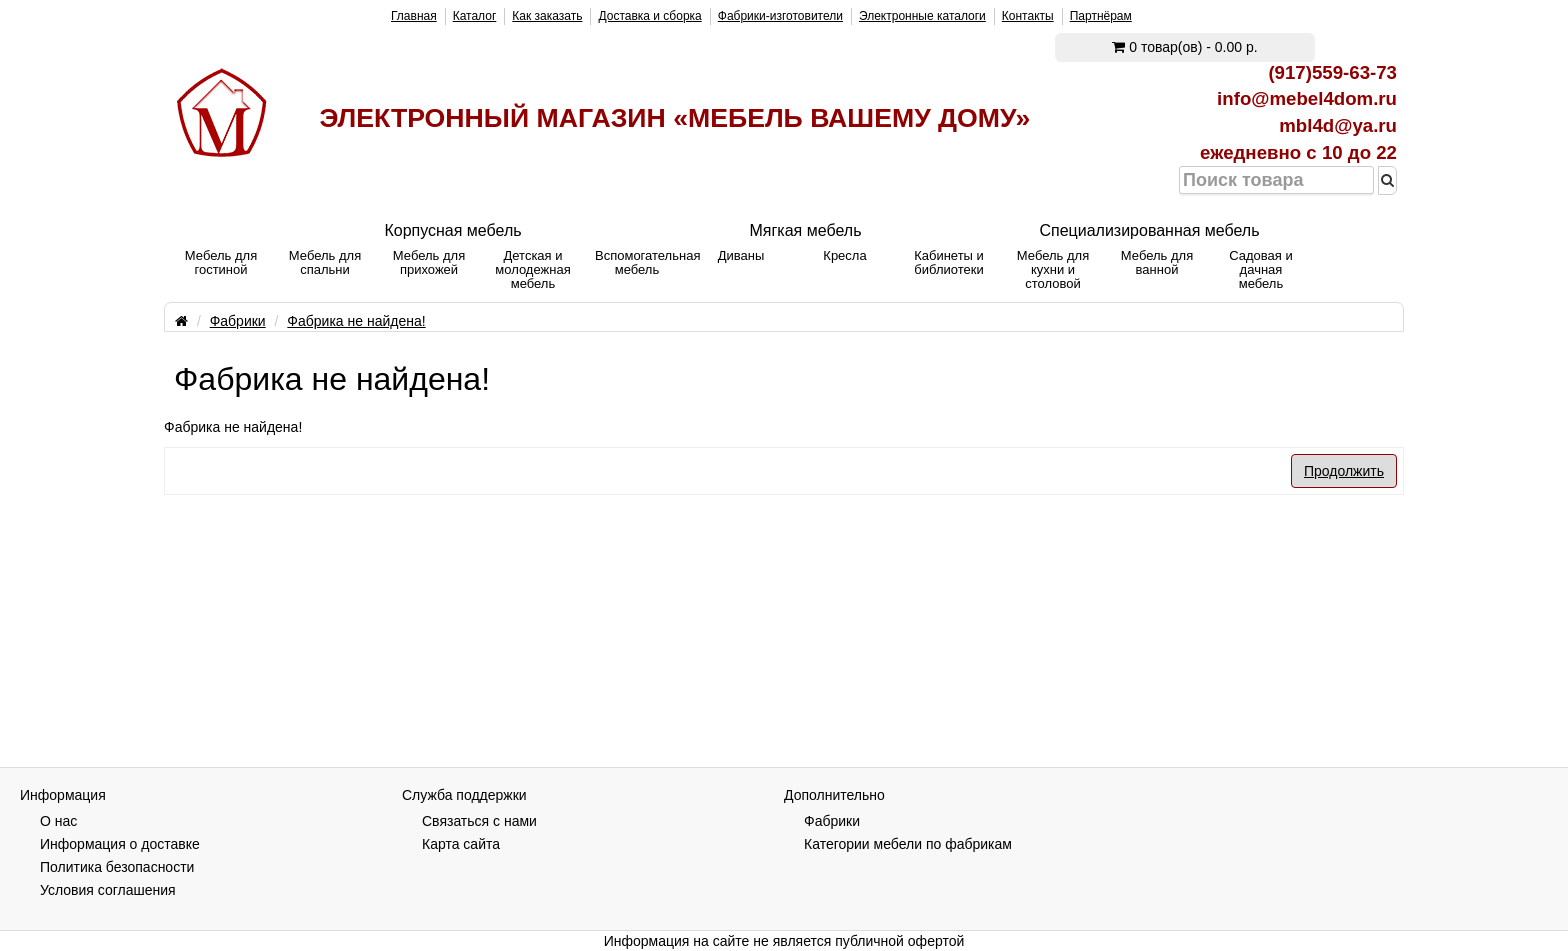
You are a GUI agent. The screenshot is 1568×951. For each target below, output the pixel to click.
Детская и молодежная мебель (532, 269)
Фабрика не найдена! (356, 321)
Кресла (844, 255)
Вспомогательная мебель (642, 262)
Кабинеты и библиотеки (949, 262)
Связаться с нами (479, 821)
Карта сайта (461, 844)
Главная (414, 16)
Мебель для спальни (325, 262)
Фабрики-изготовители (780, 16)
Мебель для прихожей (429, 262)
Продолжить (1344, 471)
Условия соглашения (108, 890)
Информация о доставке (120, 844)
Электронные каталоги (922, 16)
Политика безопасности (117, 867)
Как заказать (547, 16)
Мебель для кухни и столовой (1053, 269)
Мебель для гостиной (221, 262)
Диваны (741, 255)
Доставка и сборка (649, 16)
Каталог (475, 16)
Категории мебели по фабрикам (908, 844)
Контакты (1028, 16)
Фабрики (238, 321)
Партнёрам (1101, 16)
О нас (58, 821)
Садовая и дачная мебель (1260, 269)
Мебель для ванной (1157, 262)
